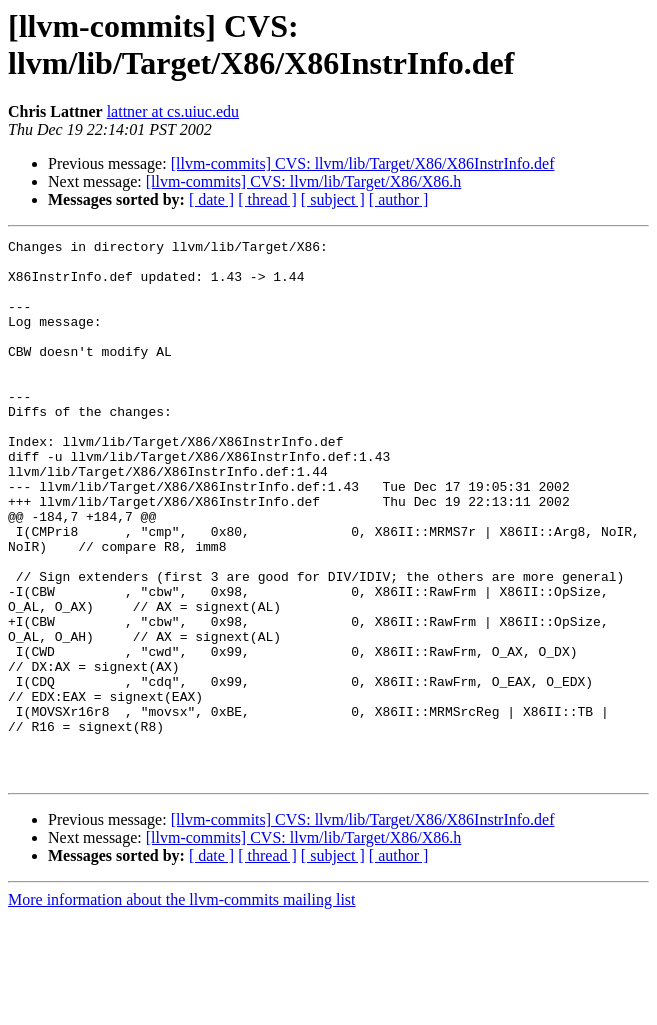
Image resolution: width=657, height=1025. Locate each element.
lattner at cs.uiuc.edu (173, 111)
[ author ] (399, 199)
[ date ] (211, 199)
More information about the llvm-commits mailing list (182, 1007)
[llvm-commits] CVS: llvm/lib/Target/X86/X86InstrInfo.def (363, 163)
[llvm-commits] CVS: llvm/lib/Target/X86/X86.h (303, 181)
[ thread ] (267, 199)
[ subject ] (333, 199)
